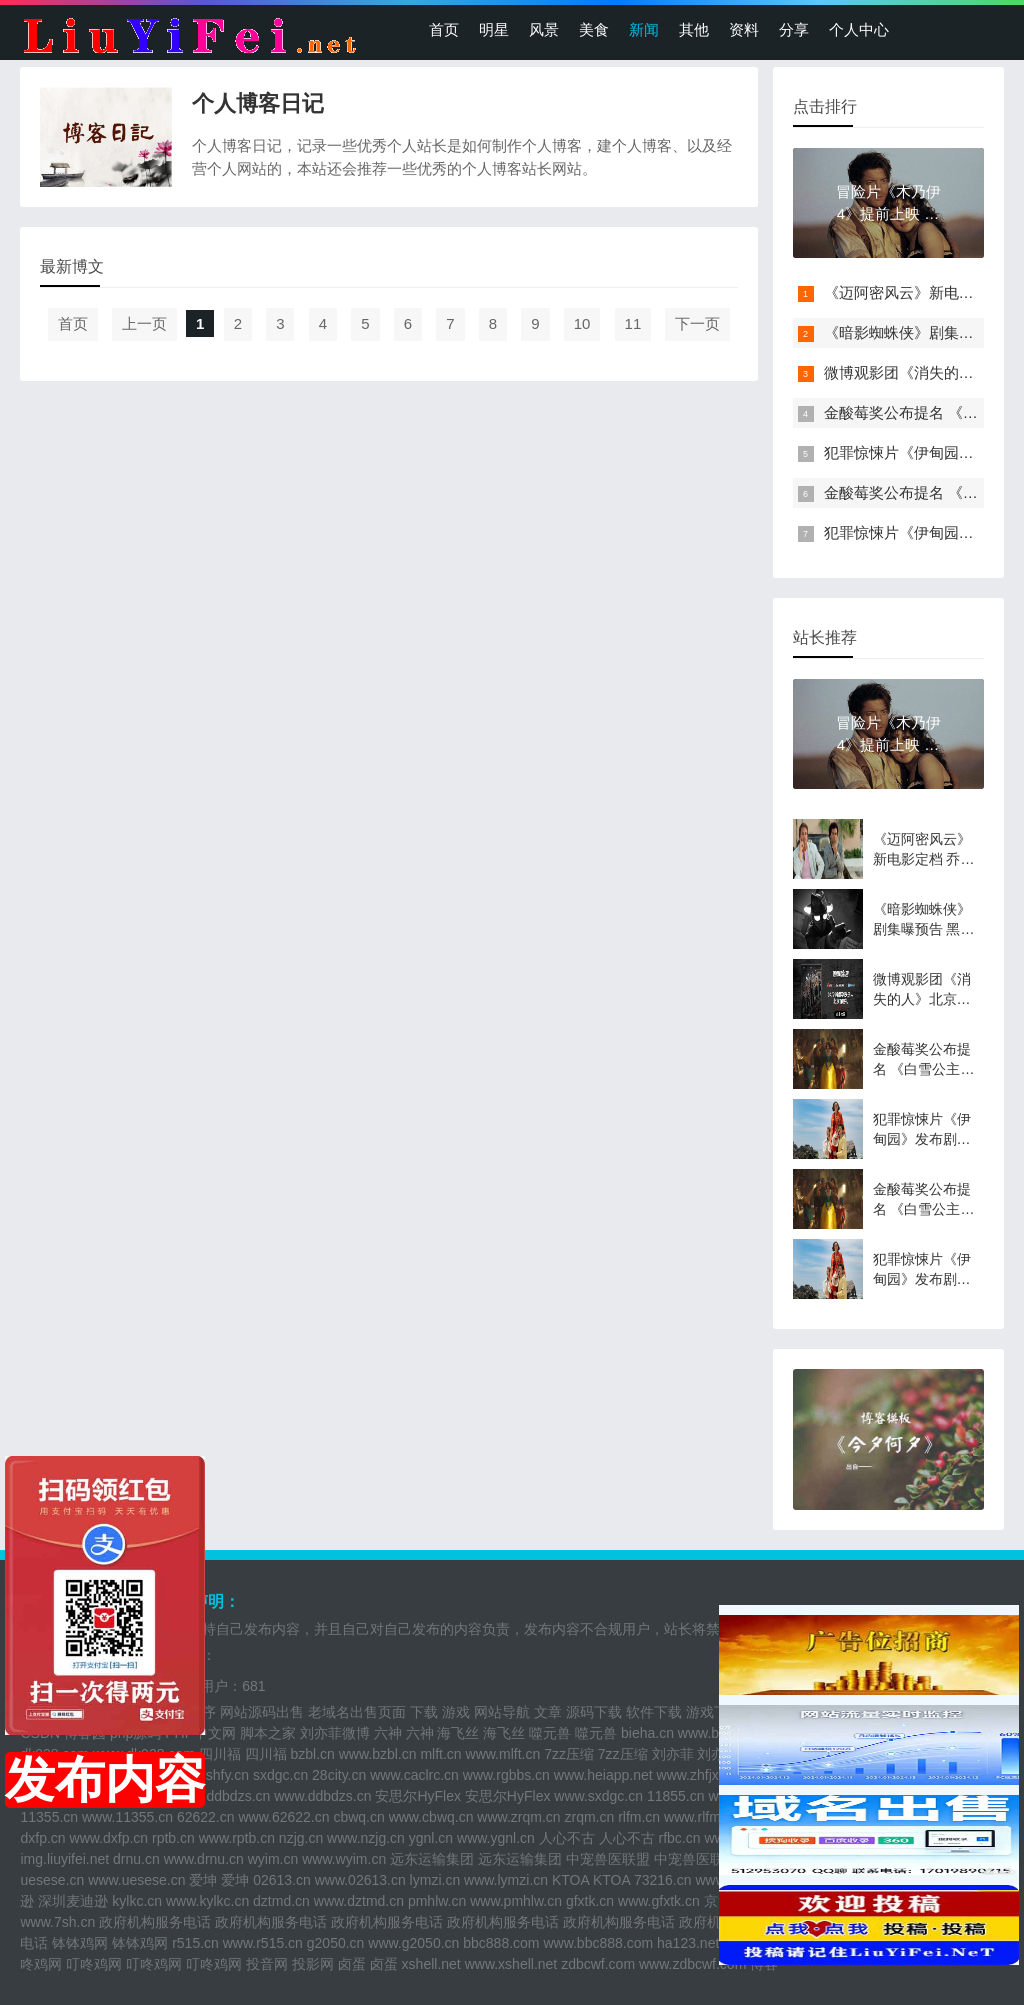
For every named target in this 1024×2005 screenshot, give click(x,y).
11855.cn (676, 1796)
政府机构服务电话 (155, 1922)
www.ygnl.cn (496, 1838)
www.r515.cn (263, 1943)
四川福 (220, 1754)
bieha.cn (647, 1733)
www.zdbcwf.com (692, 1964)
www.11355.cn (127, 1817)
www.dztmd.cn (359, 1901)
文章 (548, 1712)
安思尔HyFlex (418, 1796)
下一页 (697, 323)
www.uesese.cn (136, 1880)
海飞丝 (458, 1733)
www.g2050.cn (413, 1943)
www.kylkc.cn (207, 1901)
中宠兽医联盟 (608, 1859)
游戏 (456, 1712)
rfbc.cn (680, 1838)
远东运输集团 (432, 1859)
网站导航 (502, 1712)
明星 (494, 29)
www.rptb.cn (237, 1838)
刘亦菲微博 (335, 1733)
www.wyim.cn (344, 1859)
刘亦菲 (673, 1754)
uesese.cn (52, 1880)
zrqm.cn (589, 1817)
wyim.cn (273, 1859)
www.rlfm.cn (701, 1817)
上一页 (144, 323)
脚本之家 (268, 1733)
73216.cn (663, 1880)
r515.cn (195, 1943)
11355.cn (49, 1817)
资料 (744, 29)
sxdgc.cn (280, 1775)
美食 (594, 29)
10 (582, 323)
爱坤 (203, 1880)
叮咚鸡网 (94, 1964)
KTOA (570, 1880)
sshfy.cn (224, 1775)
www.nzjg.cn (366, 1838)
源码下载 (594, 1712)
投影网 (313, 1964)
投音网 (267, 1964)
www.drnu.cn (204, 1859)
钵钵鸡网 (80, 1943)
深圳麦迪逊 (73, 1901)
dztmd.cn (281, 1901)
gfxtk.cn (590, 1901)
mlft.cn (440, 1754)
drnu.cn (136, 1859)
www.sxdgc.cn (598, 1796)
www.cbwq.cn (431, 1817)
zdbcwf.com (598, 1964)
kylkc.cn (137, 1901)
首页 (444, 29)
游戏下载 (714, 1712)
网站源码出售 (262, 1712)
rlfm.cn (639, 1817)
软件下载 (654, 1712)
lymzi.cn (435, 1880)
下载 (424, 1712)
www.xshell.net (511, 1964)
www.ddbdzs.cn (322, 1796)
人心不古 (567, 1838)
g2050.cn (336, 1943)
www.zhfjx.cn (697, 1775)
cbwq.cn (358, 1817)
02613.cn (282, 1880)
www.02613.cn (360, 1880)
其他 (694, 29)
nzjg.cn (301, 1838)
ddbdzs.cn (239, 1796)
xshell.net (431, 1964)
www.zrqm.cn (518, 1817)
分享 (794, 29)
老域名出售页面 (357, 1712)
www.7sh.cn (57, 1922)
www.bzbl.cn (378, 1754)
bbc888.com (501, 1943)
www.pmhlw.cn (516, 1901)
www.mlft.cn (503, 1754)
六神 (388, 1733)
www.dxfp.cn (109, 1838)
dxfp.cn (42, 1838)
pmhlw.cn (437, 1901)
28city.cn (339, 1775)
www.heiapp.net (603, 1775)
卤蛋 (352, 1964)
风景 (544, 29)
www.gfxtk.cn (659, 1901)
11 (633, 323)
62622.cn (206, 1817)
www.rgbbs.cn (506, 1775)
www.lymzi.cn (506, 1880)
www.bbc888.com (598, 1943)
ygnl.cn (431, 1838)
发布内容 (105, 1780)
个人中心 (859, 29)
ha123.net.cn (697, 1943)
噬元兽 (550, 1733)
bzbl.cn (312, 1754)
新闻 (644, 29)
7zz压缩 (569, 1754)
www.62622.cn (283, 1817)
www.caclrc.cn (414, 1775)
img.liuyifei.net (64, 1859)
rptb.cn (173, 1838)
